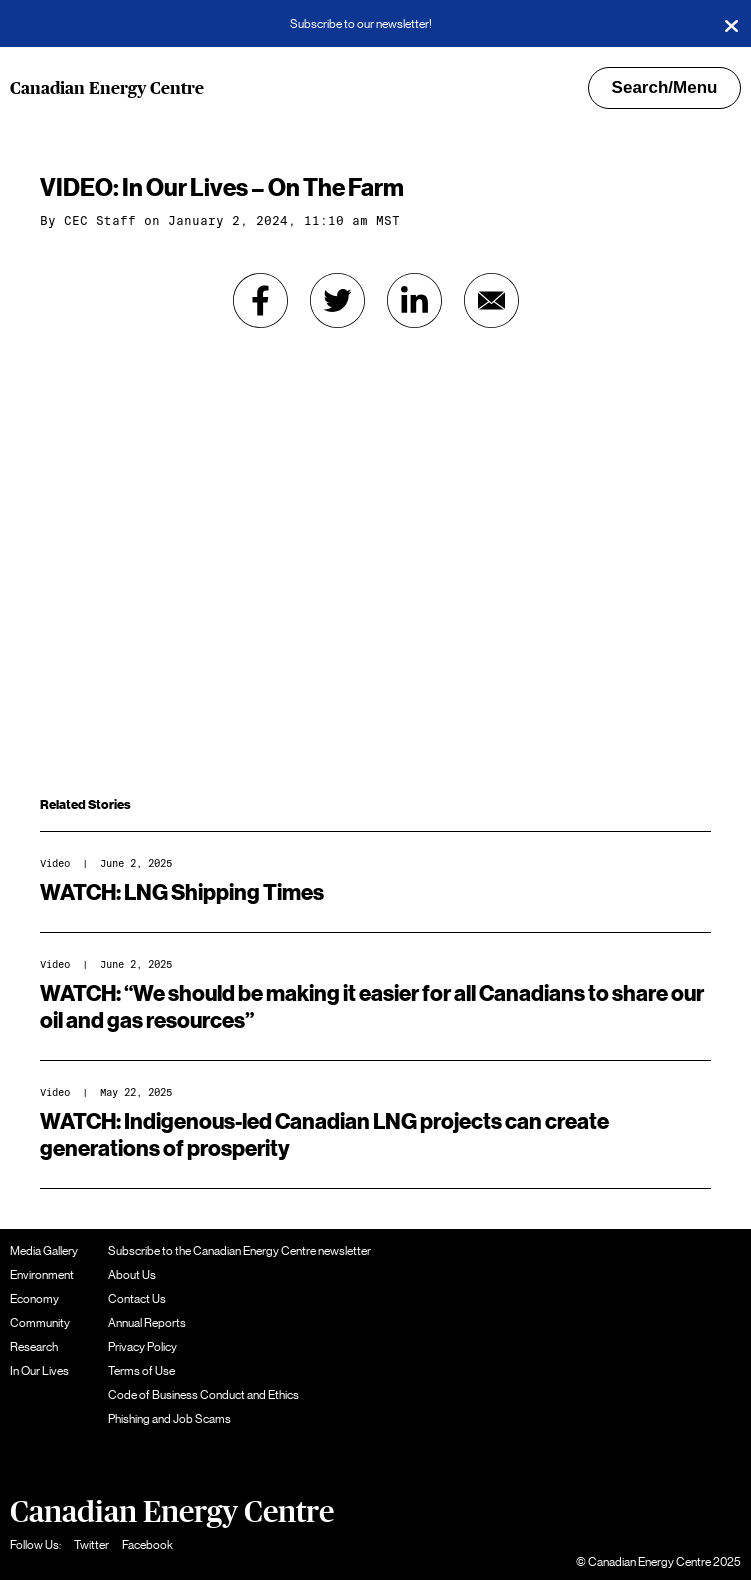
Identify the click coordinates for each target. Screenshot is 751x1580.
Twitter (91, 1545)
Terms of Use (141, 1371)
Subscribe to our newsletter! (361, 24)
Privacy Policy (142, 1347)
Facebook (147, 1545)
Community (40, 1323)
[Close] (731, 24)
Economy (34, 1299)
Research (34, 1347)
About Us (132, 1275)
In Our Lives (39, 1371)
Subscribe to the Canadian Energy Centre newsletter (239, 1251)
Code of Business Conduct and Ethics (203, 1395)
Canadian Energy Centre (107, 88)
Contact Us (137, 1299)
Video (55, 863)
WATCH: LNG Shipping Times (182, 893)
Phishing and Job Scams (169, 1419)
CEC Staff (100, 221)
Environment (42, 1275)
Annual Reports (147, 1323)
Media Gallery (44, 1251)
